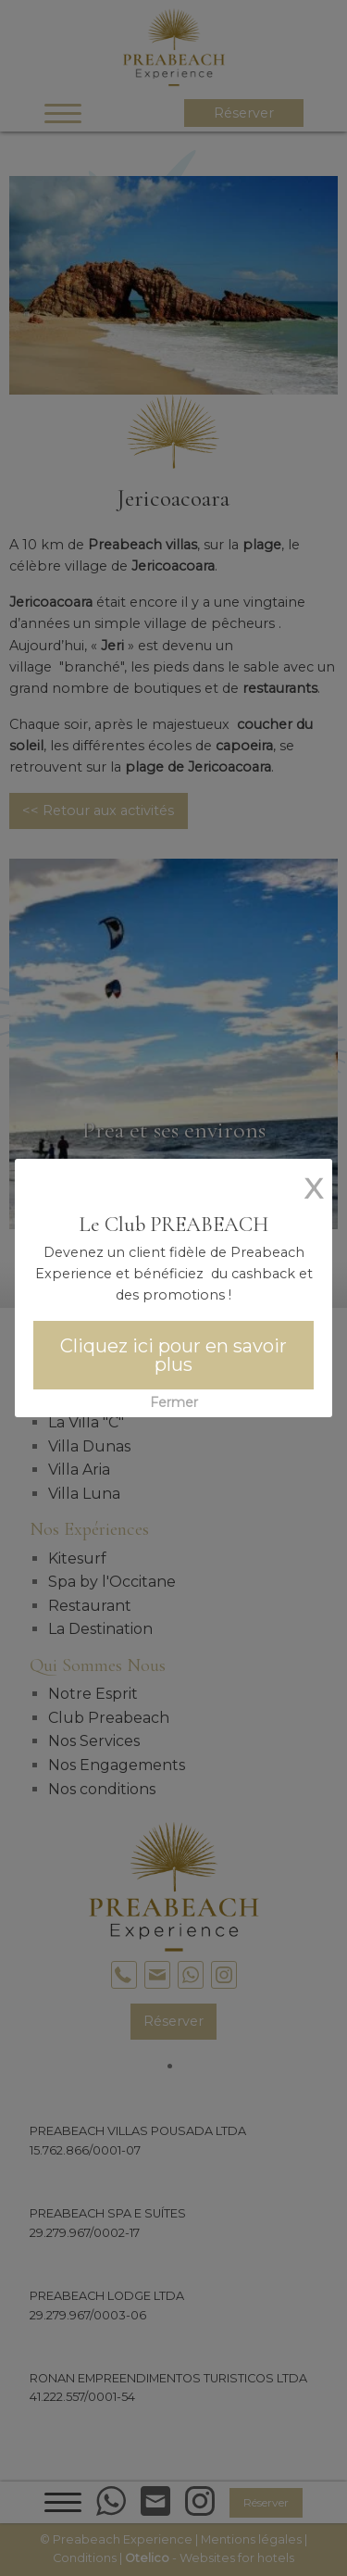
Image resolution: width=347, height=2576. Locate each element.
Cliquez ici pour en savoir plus (173, 1355)
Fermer (174, 1402)
